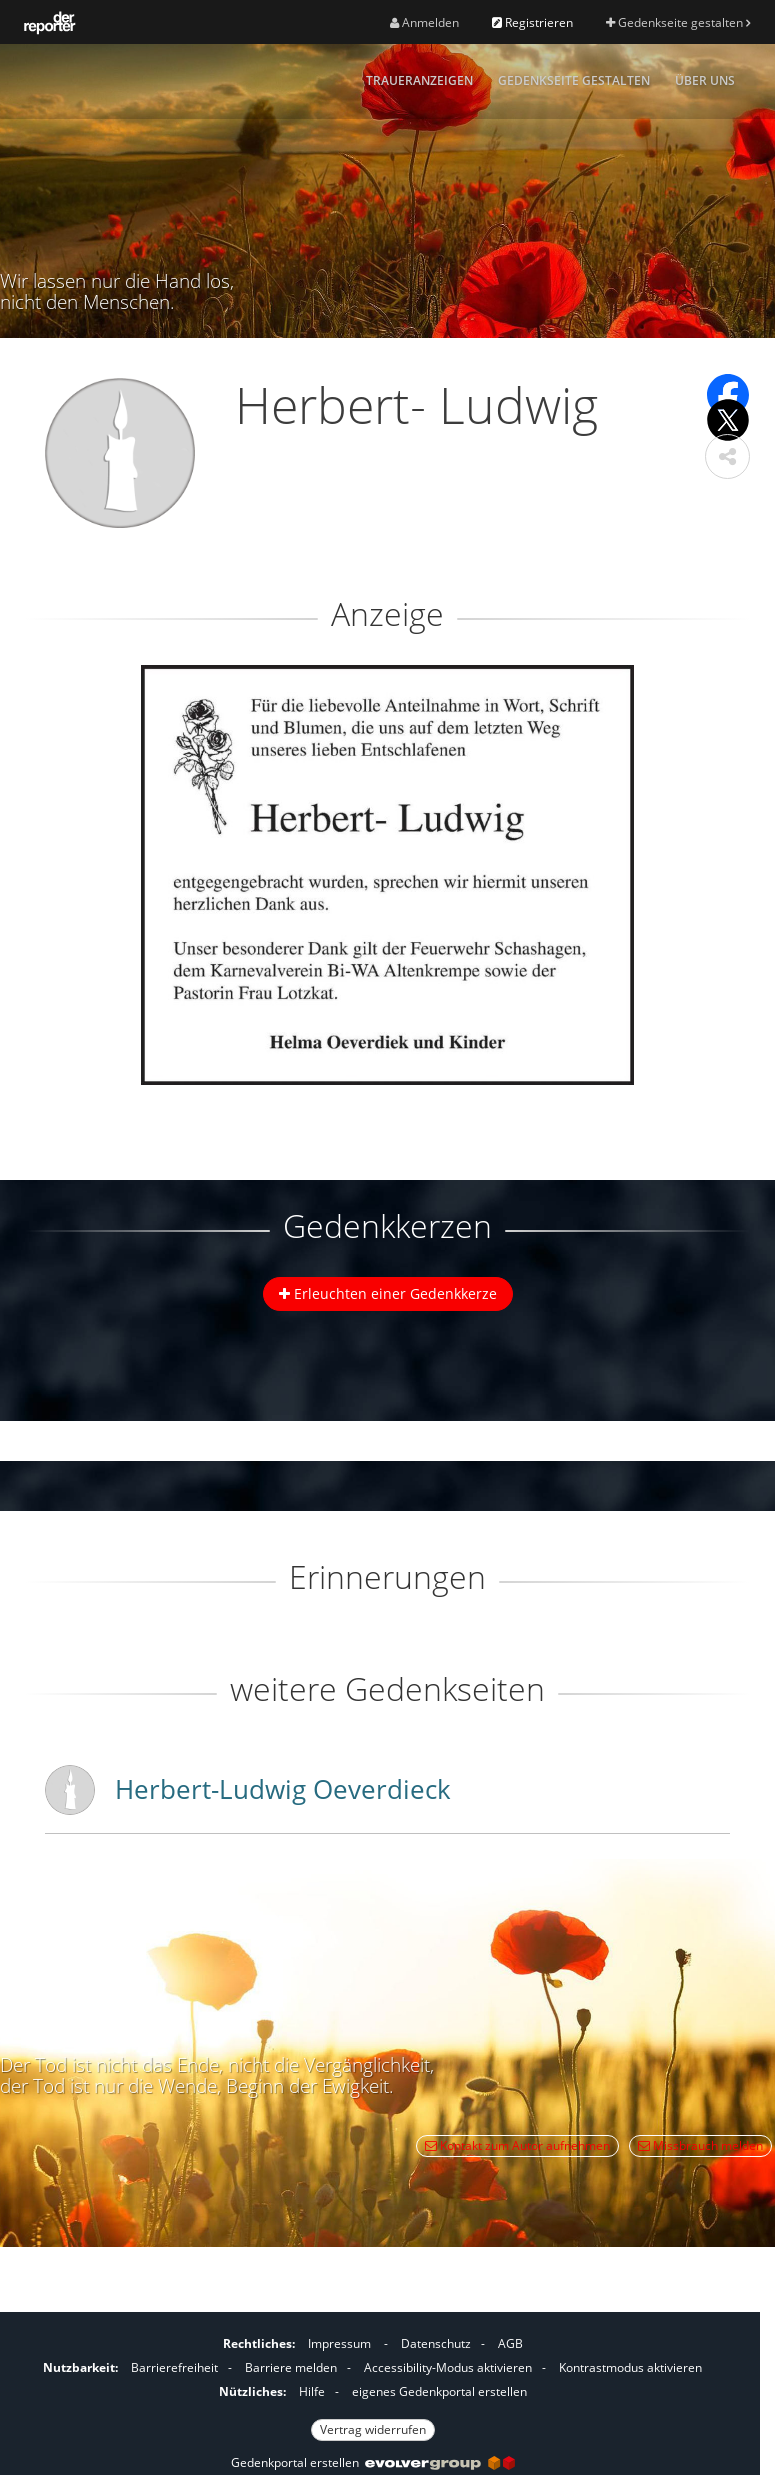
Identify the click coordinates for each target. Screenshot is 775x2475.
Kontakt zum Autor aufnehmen (517, 2145)
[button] (727, 456)
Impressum (339, 2343)
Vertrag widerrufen (373, 2429)
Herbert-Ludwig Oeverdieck (283, 1789)
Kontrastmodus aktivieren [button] (630, 2367)
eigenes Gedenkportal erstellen (439, 2391)
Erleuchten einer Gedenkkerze (388, 1293)
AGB (510, 2343)
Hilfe (312, 2391)
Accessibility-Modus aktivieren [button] (448, 2367)
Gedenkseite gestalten (678, 22)
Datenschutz (436, 2343)
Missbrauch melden (700, 2145)
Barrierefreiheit (174, 2367)
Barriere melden (291, 2367)
